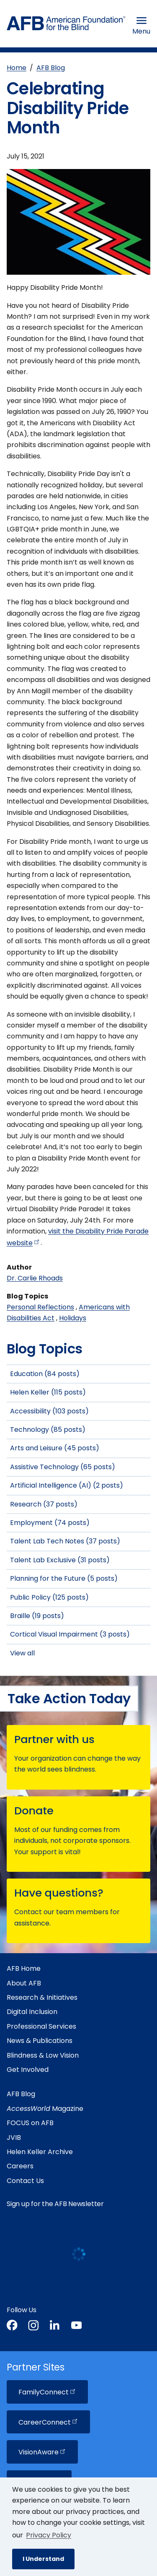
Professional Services (41, 2026)
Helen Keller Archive (40, 2152)
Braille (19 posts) (37, 1616)
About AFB (24, 1983)
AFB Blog (50, 68)
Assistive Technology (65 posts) (62, 1467)
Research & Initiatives (42, 1997)
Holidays (72, 1318)
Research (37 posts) (43, 1504)
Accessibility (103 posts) (49, 1411)
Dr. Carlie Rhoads (35, 1278)
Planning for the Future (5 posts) (64, 1578)
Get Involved (28, 2069)
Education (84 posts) (45, 1374)
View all (22, 1653)
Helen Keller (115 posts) (48, 1392)
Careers (20, 2166)
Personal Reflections (40, 1307)
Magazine (45, 2108)
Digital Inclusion (32, 2012)
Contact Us (25, 2181)
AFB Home (24, 1968)
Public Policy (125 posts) (49, 1597)
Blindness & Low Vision (43, 2055)
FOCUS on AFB (30, 2123)
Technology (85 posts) (47, 1429)
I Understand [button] (43, 2559)
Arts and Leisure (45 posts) (54, 1448)
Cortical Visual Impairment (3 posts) (70, 1634)
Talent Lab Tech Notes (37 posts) (65, 1541)
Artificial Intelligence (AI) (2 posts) (66, 1485)
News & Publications (39, 2040)
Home (16, 68)
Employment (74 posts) (50, 1522)
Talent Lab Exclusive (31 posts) (60, 1560)
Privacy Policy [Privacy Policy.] (48, 2535)
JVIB (14, 2137)
